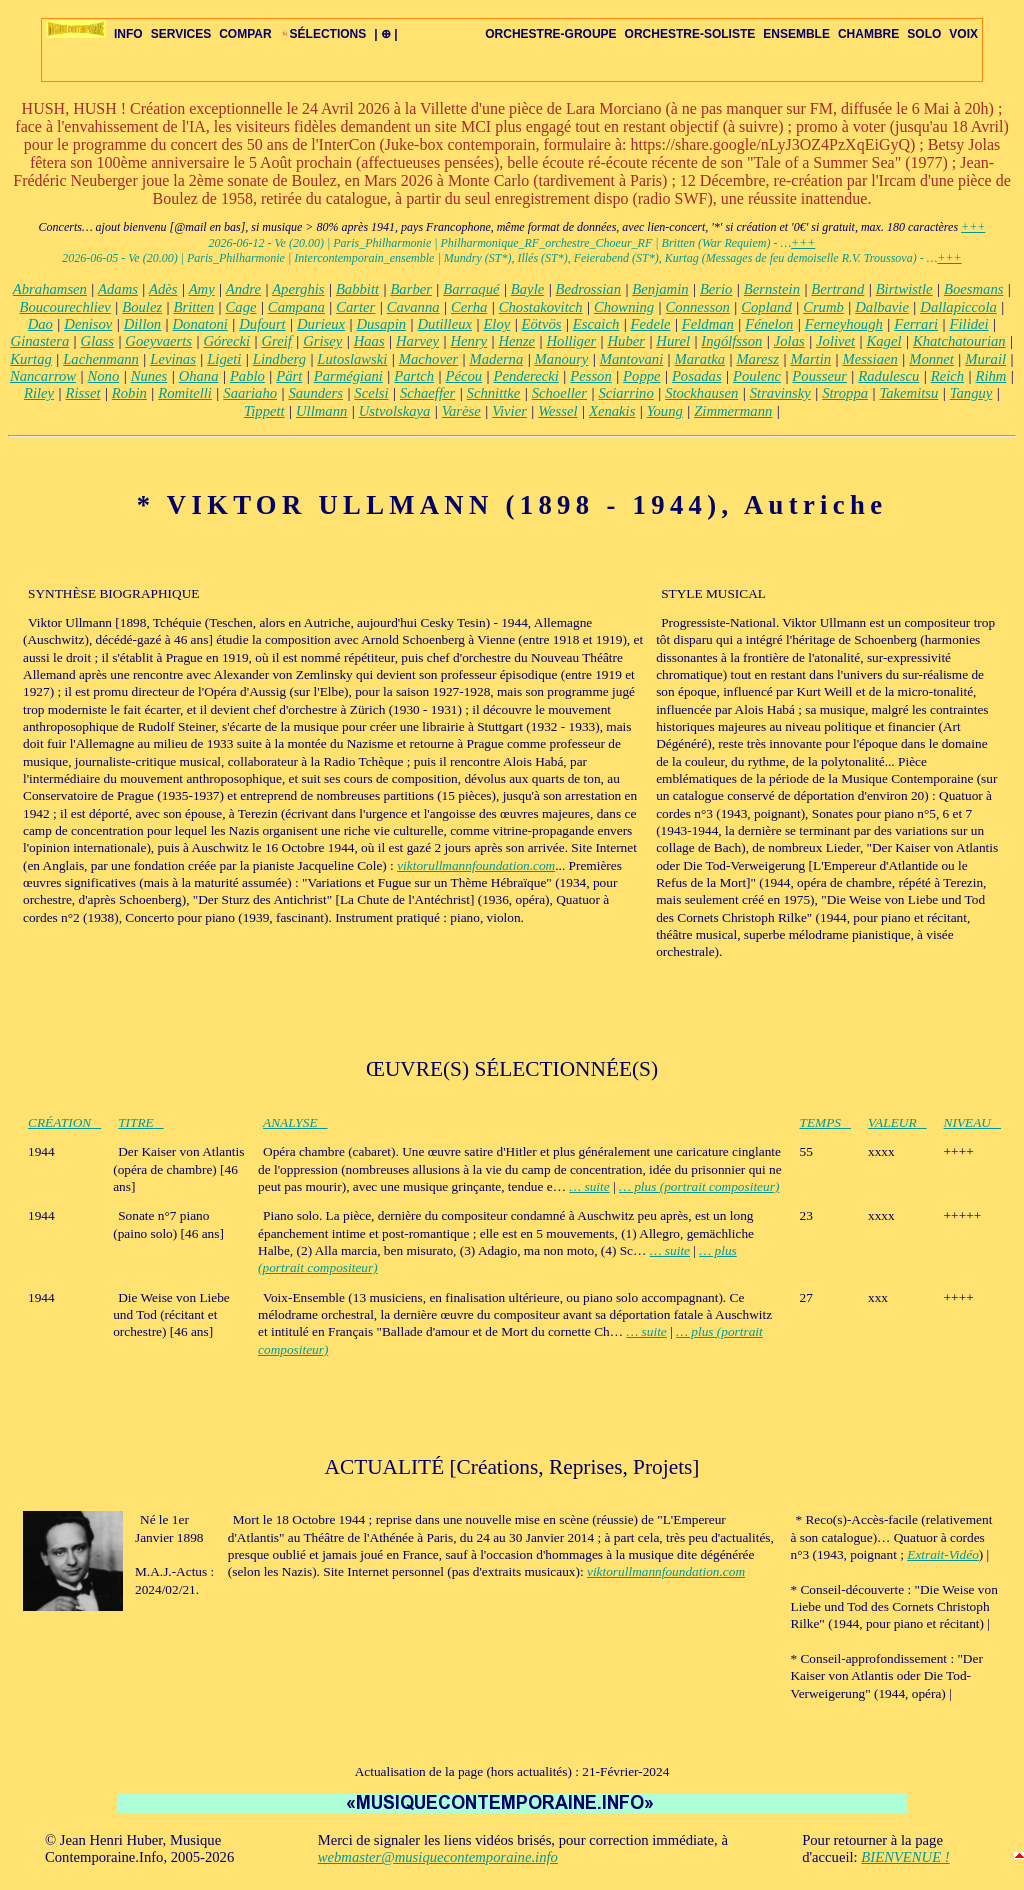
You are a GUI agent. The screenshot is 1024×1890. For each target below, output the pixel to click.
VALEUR (897, 1122)
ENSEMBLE (796, 34)
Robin (129, 393)
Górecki (226, 341)
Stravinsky (780, 393)
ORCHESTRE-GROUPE (550, 34)
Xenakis (612, 411)
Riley (39, 393)
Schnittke (494, 393)
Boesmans (973, 289)
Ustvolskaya (395, 411)
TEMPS (825, 1122)
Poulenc (757, 376)
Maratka (700, 359)
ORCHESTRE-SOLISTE (690, 34)
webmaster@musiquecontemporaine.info (438, 1857)
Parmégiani (348, 376)
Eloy (496, 324)
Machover (428, 359)
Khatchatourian (959, 341)
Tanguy (971, 393)
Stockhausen (701, 393)
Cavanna (413, 307)
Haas (369, 341)
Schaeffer (427, 393)
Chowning (624, 307)
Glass (97, 341)
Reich (947, 376)
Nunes (149, 376)
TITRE (141, 1122)
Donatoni (200, 324)
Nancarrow (43, 376)
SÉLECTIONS (323, 34)
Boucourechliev (64, 307)
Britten (193, 307)
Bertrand (837, 289)
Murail (985, 359)
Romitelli (185, 393)
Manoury (562, 359)
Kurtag (31, 359)
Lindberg (279, 359)
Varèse (461, 411)
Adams (118, 289)
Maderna (497, 359)
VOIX (963, 34)
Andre (243, 289)
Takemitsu (908, 393)
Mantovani (632, 359)
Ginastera (40, 341)
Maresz (757, 359)
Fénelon (769, 324)
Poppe (641, 376)
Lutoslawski (352, 359)
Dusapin (381, 324)
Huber (626, 341)
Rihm (990, 376)
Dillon (142, 324)
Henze (516, 341)
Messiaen (869, 359)
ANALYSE (295, 1122)
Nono (104, 376)
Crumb (823, 307)
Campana (296, 307)
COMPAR (245, 34)
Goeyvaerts (158, 341)
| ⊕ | (385, 34)
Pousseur (819, 376)
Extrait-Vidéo (943, 1554)
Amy (202, 289)
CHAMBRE (868, 34)
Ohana (199, 376)
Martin (810, 359)
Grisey (322, 341)
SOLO (924, 34)
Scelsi (371, 393)
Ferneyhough (844, 324)
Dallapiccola (958, 307)
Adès (163, 289)
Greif (276, 341)
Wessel (557, 411)
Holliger (571, 341)
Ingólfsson (731, 341)
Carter (355, 307)
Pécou (464, 376)
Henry (468, 341)
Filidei (969, 324)
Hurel (673, 341)
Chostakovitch (541, 307)
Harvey (417, 341)
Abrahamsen (50, 289)
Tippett (264, 411)
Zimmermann (733, 411)
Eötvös (542, 324)
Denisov (88, 324)
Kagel (884, 341)
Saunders (315, 393)
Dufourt (262, 324)
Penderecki (525, 376)
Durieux (321, 324)
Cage (241, 307)
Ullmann (321, 411)
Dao (40, 324)
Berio (716, 289)
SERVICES (181, 34)
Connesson (698, 307)
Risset (82, 393)
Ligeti (224, 359)
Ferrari (916, 324)
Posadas (697, 376)
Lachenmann (101, 359)
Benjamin (660, 289)
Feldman (708, 324)
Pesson (591, 376)
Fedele (651, 324)
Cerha (469, 307)
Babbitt (357, 289)
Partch (414, 376)
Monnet (931, 359)
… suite (589, 1186)
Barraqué (471, 289)
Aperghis (298, 289)
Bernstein (772, 289)
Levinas (173, 359)
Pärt (289, 376)
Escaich (596, 324)
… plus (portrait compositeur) (699, 1186)
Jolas (789, 341)
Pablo (247, 376)
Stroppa (845, 393)
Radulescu (888, 376)
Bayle (527, 289)
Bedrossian (588, 289)
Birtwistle (904, 289)
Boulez (142, 307)
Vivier (509, 411)
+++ (973, 227)
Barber (411, 289)
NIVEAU (972, 1122)
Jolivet (835, 341)
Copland (766, 307)
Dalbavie (882, 307)
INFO (128, 34)
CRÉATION (64, 1122)
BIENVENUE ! (905, 1857)
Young (665, 411)
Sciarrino (625, 393)
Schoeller (559, 393)
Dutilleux (444, 324)
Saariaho (250, 393)
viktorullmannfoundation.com (476, 865)
